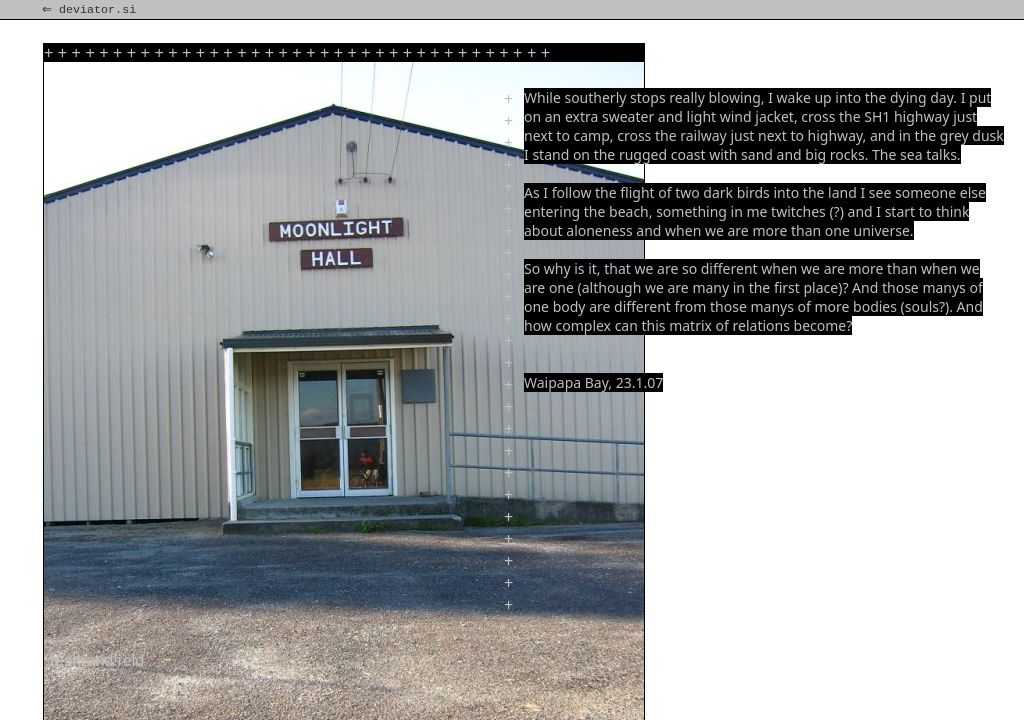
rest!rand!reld (97, 660)
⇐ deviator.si (91, 10)
